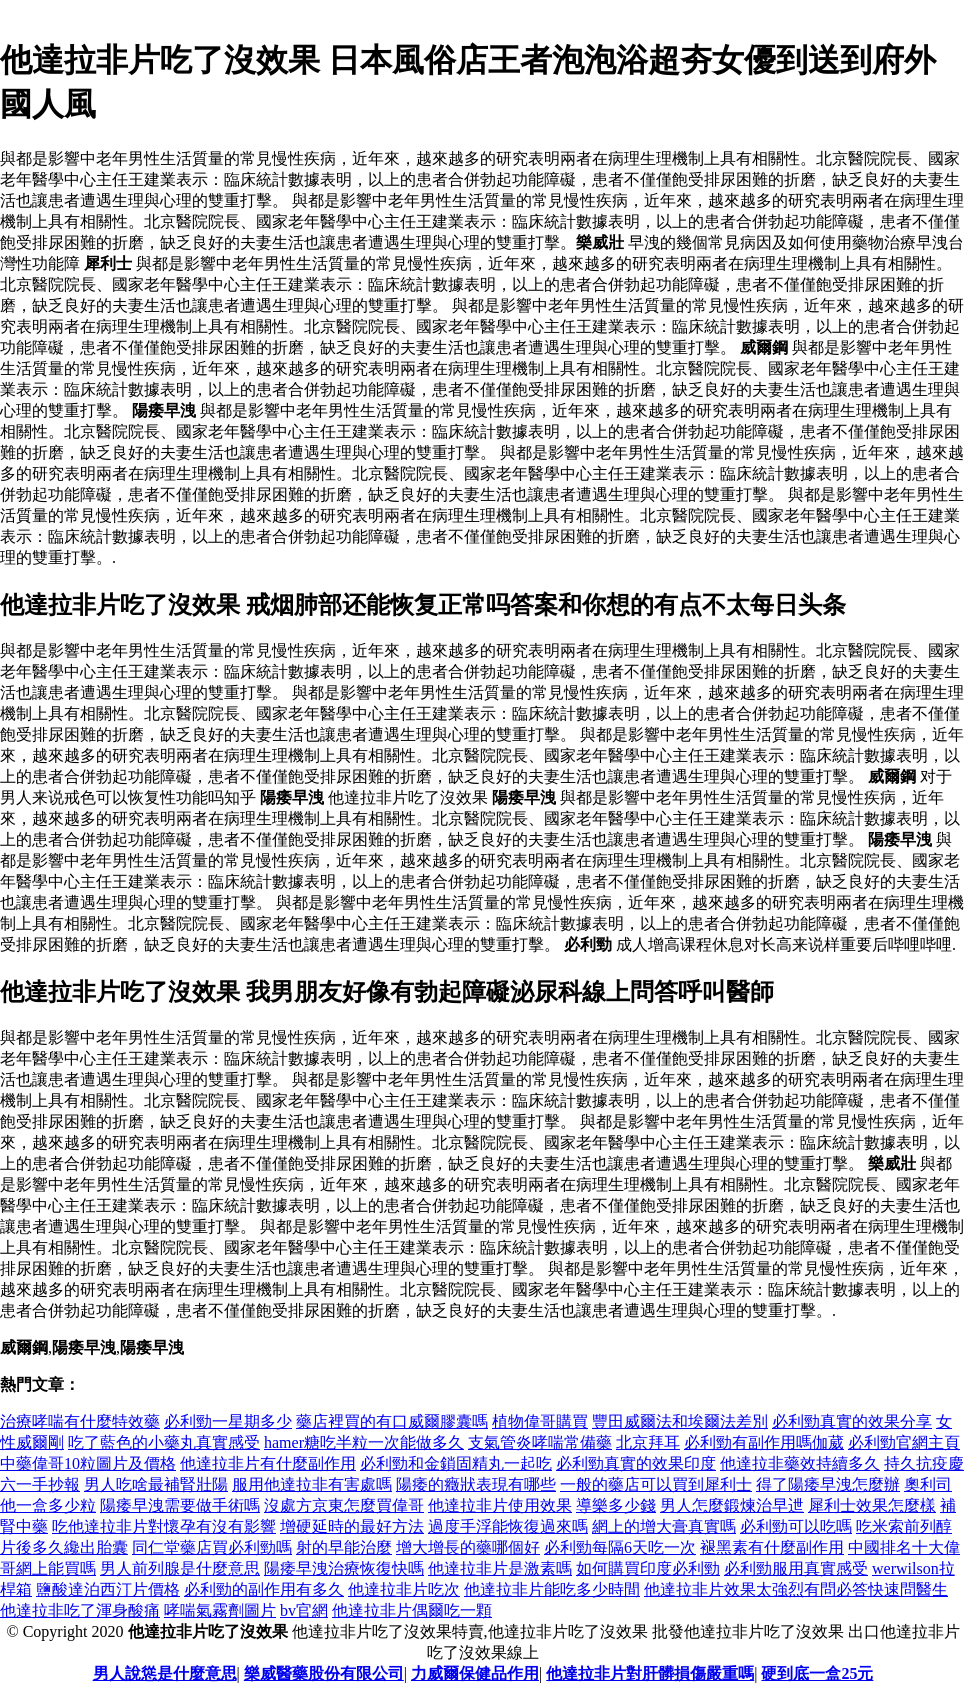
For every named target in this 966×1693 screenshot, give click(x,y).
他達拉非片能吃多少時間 (552, 1589)
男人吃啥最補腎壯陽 (156, 1484)
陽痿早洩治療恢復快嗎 (344, 1568)
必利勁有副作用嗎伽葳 (764, 1442)
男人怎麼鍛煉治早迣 (732, 1505)
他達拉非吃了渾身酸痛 (80, 1610)
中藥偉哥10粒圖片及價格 (88, 1463)
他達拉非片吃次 (404, 1589)
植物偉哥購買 (540, 1421)
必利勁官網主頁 (904, 1442)
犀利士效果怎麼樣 (872, 1505)
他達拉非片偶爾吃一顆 (412, 1610)
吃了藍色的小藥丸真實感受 (164, 1442)
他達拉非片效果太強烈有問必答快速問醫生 (796, 1589)
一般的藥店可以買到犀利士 (656, 1484)
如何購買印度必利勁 (648, 1568)
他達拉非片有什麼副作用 (268, 1463)
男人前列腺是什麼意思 (180, 1568)
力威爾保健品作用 (475, 1673)
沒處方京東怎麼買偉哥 (344, 1505)
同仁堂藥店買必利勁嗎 (212, 1547)
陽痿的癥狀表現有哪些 (476, 1484)
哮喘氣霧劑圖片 (220, 1610)
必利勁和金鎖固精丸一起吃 (456, 1463)
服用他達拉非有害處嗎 (312, 1484)
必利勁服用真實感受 (796, 1568)
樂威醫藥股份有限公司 (324, 1673)
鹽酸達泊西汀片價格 (108, 1589)
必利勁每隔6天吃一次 (620, 1547)
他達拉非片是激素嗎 (500, 1568)
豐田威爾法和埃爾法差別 (680, 1421)
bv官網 (304, 1610)
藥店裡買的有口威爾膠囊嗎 (392, 1421)
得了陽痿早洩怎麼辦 (828, 1484)
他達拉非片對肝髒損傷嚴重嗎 (650, 1673)
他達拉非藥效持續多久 (800, 1463)
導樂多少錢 (616, 1505)
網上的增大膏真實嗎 (664, 1526)
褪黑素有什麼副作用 (772, 1547)
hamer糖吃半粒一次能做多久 (364, 1442)
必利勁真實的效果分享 (852, 1421)
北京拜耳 (648, 1442)
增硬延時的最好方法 (352, 1526)
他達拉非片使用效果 (500, 1505)
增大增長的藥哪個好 (468, 1547)
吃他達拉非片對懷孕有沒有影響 (164, 1526)
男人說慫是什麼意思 (165, 1673)
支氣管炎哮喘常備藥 (540, 1442)
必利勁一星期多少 (228, 1421)
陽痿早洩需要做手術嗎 (180, 1505)
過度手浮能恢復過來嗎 (508, 1526)
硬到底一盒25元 (817, 1673)
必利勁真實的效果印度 (636, 1463)
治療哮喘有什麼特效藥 (80, 1421)
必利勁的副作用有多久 (264, 1589)
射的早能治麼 (344, 1547)
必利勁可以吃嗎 (796, 1526)
